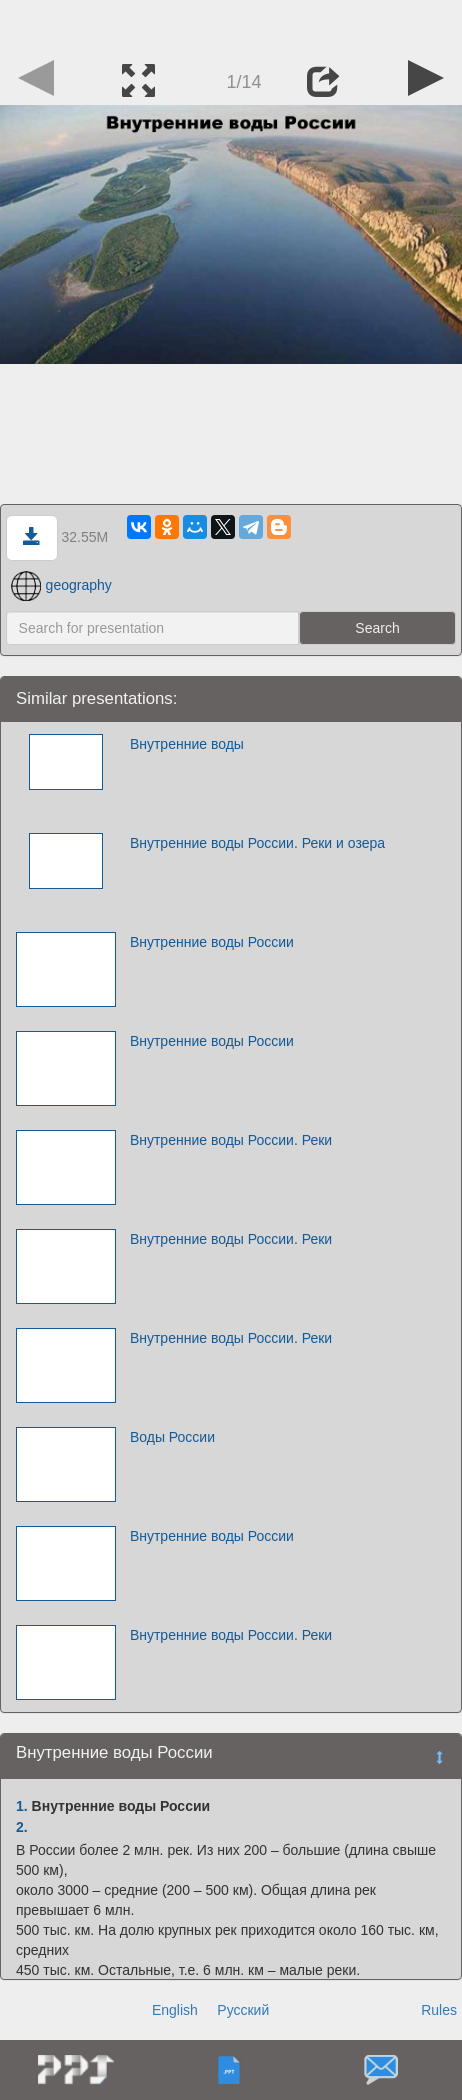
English (175, 2010)
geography (61, 585)
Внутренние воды (187, 744)
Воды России (172, 1437)
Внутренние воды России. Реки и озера (257, 843)
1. (22, 1806)
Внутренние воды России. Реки (231, 1140)
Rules (439, 2010)
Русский (243, 2010)
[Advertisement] (231, 25)
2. (22, 1827)
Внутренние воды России (212, 942)
